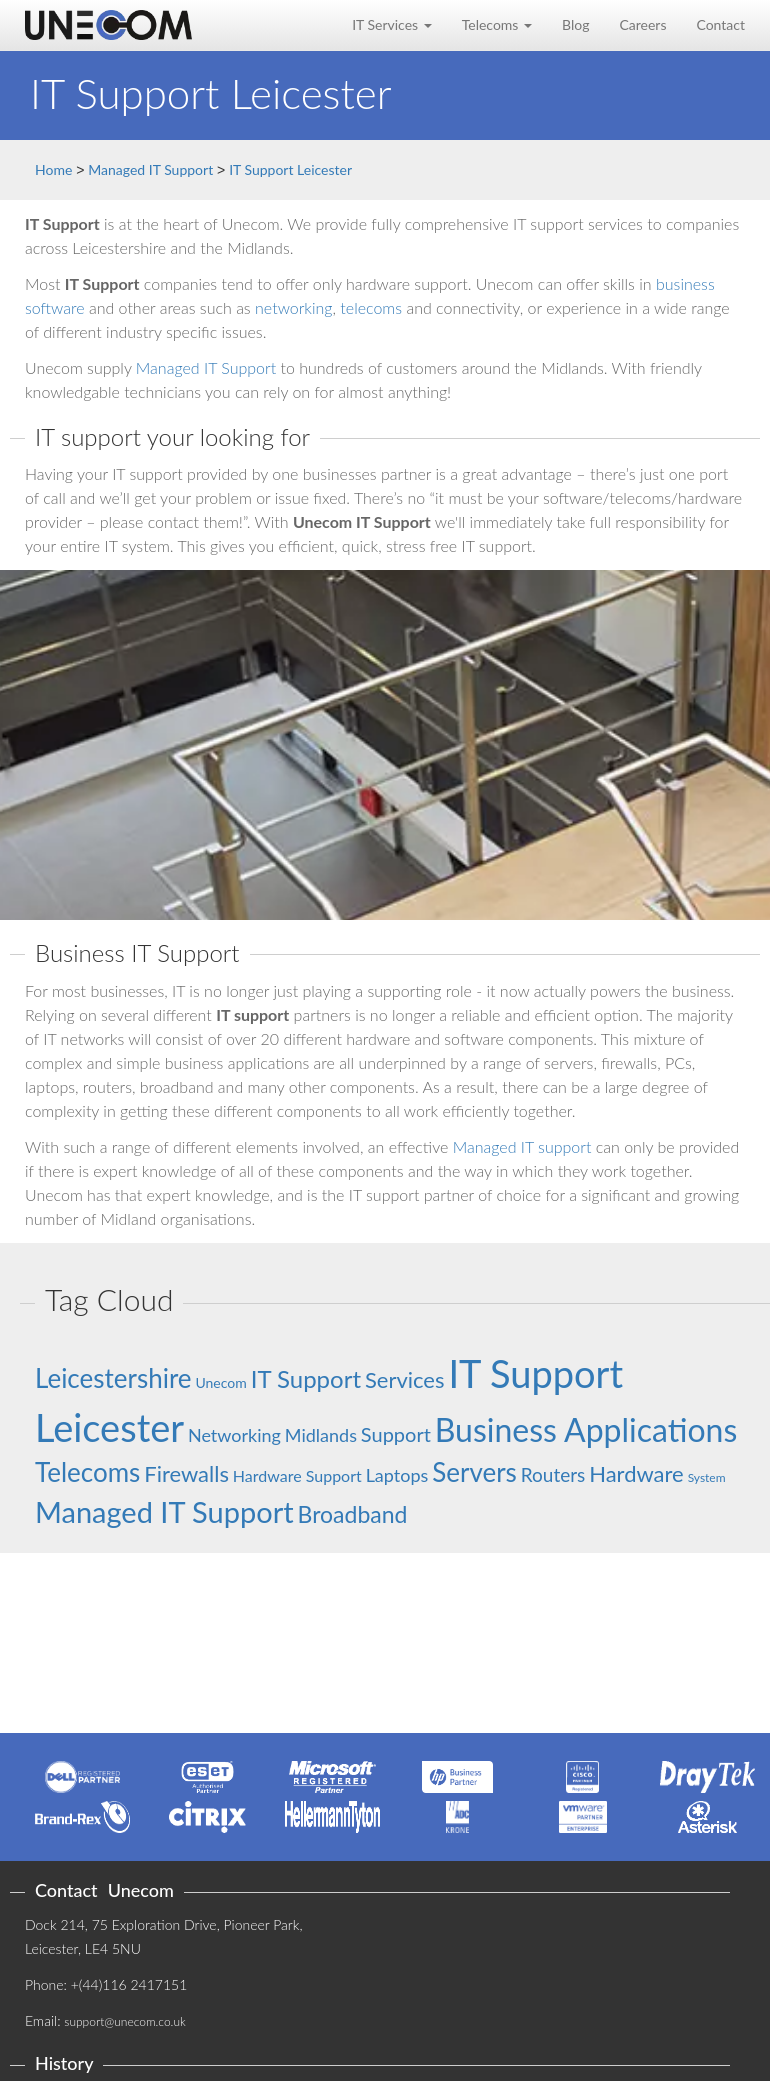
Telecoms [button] (497, 24)
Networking (234, 1435)
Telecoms (87, 1472)
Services (405, 1379)
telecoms (371, 307)
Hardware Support (297, 1475)
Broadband (353, 1514)
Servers (474, 1472)
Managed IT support (522, 1146)
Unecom (220, 1382)
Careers (642, 24)
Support (396, 1434)
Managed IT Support (150, 169)
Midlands (321, 1435)
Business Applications (586, 1429)
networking (293, 307)
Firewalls (186, 1473)
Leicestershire (113, 1378)
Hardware (636, 1473)
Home (53, 169)
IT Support (306, 1378)
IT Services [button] (392, 24)
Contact (720, 24)
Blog (575, 24)
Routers (553, 1474)
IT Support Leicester (290, 169)
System (707, 1477)
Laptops (397, 1475)
